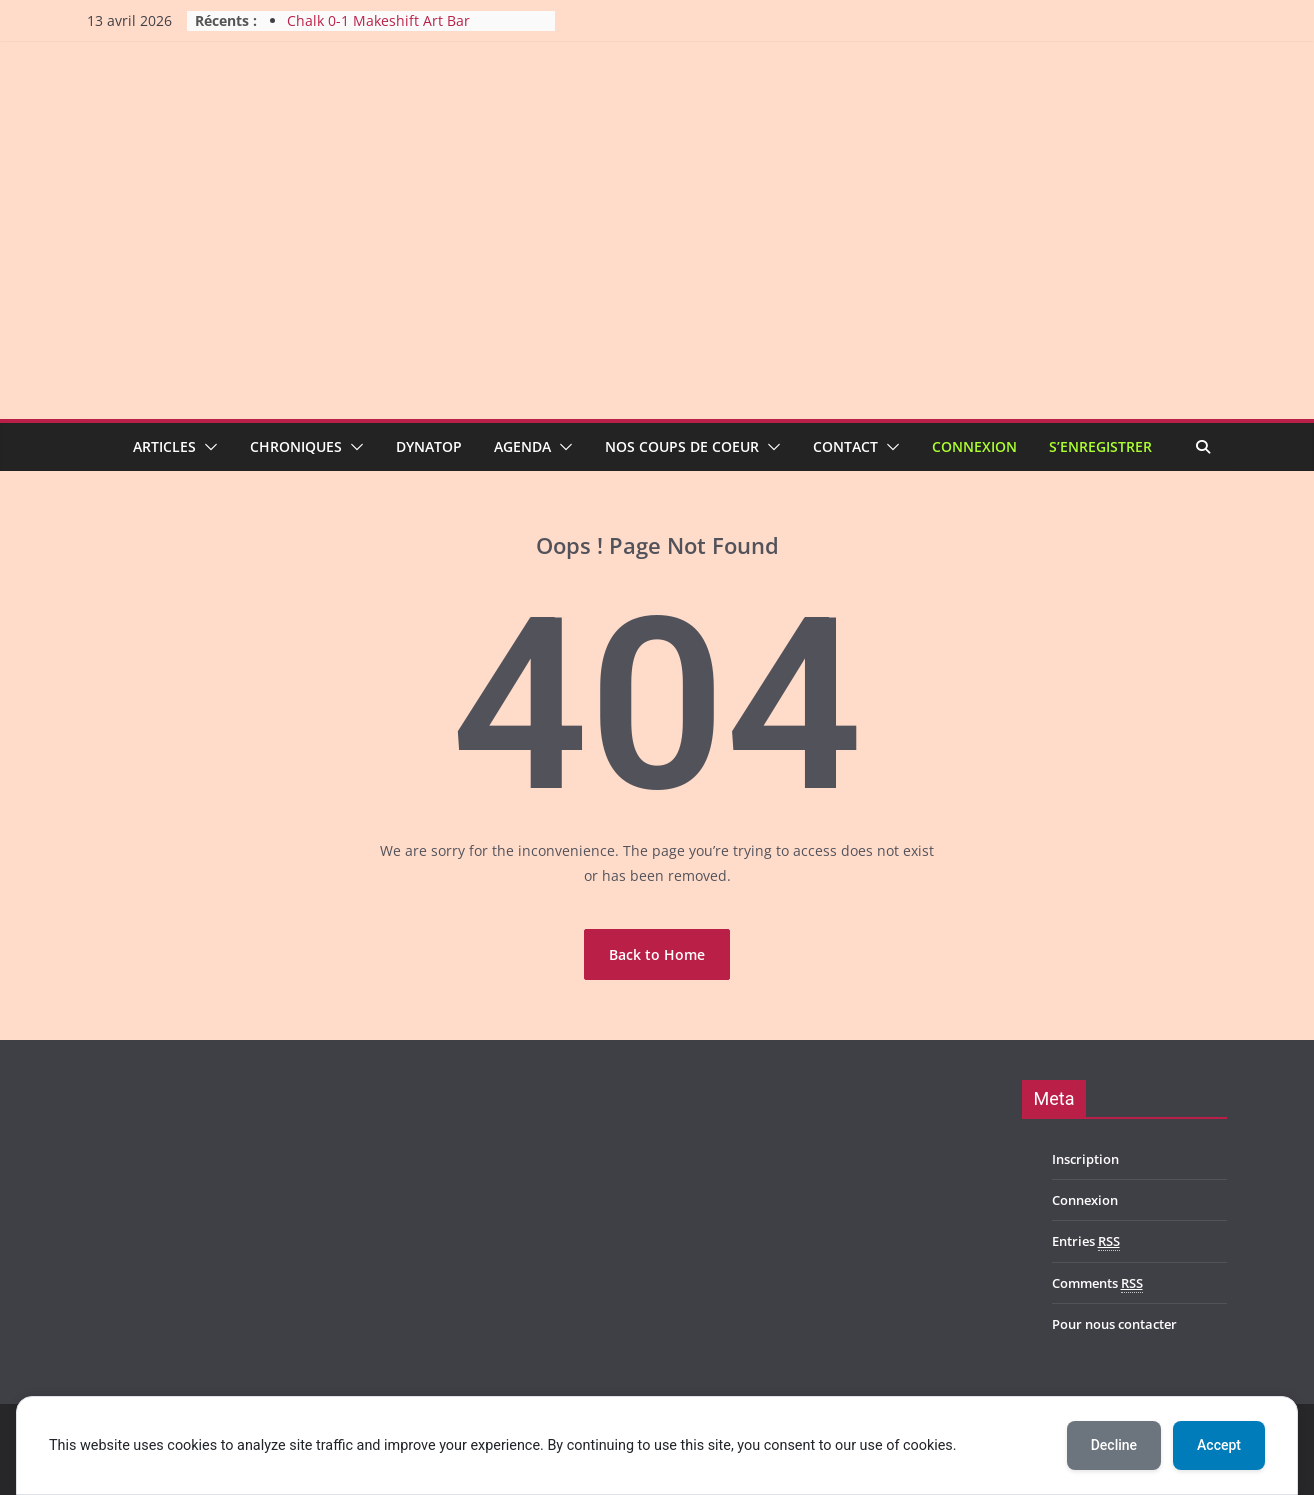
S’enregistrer (1100, 446)
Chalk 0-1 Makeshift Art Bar (378, 20)
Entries (1086, 1241)
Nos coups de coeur (682, 446)
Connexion (974, 446)
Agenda (522, 446)
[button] (207, 447)
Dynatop (429, 446)
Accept (1219, 1445)
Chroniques (296, 446)
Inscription (1085, 1159)
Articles (164, 446)
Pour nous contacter (1114, 1324)
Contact (845, 446)
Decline (1114, 1445)
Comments (1097, 1283)
